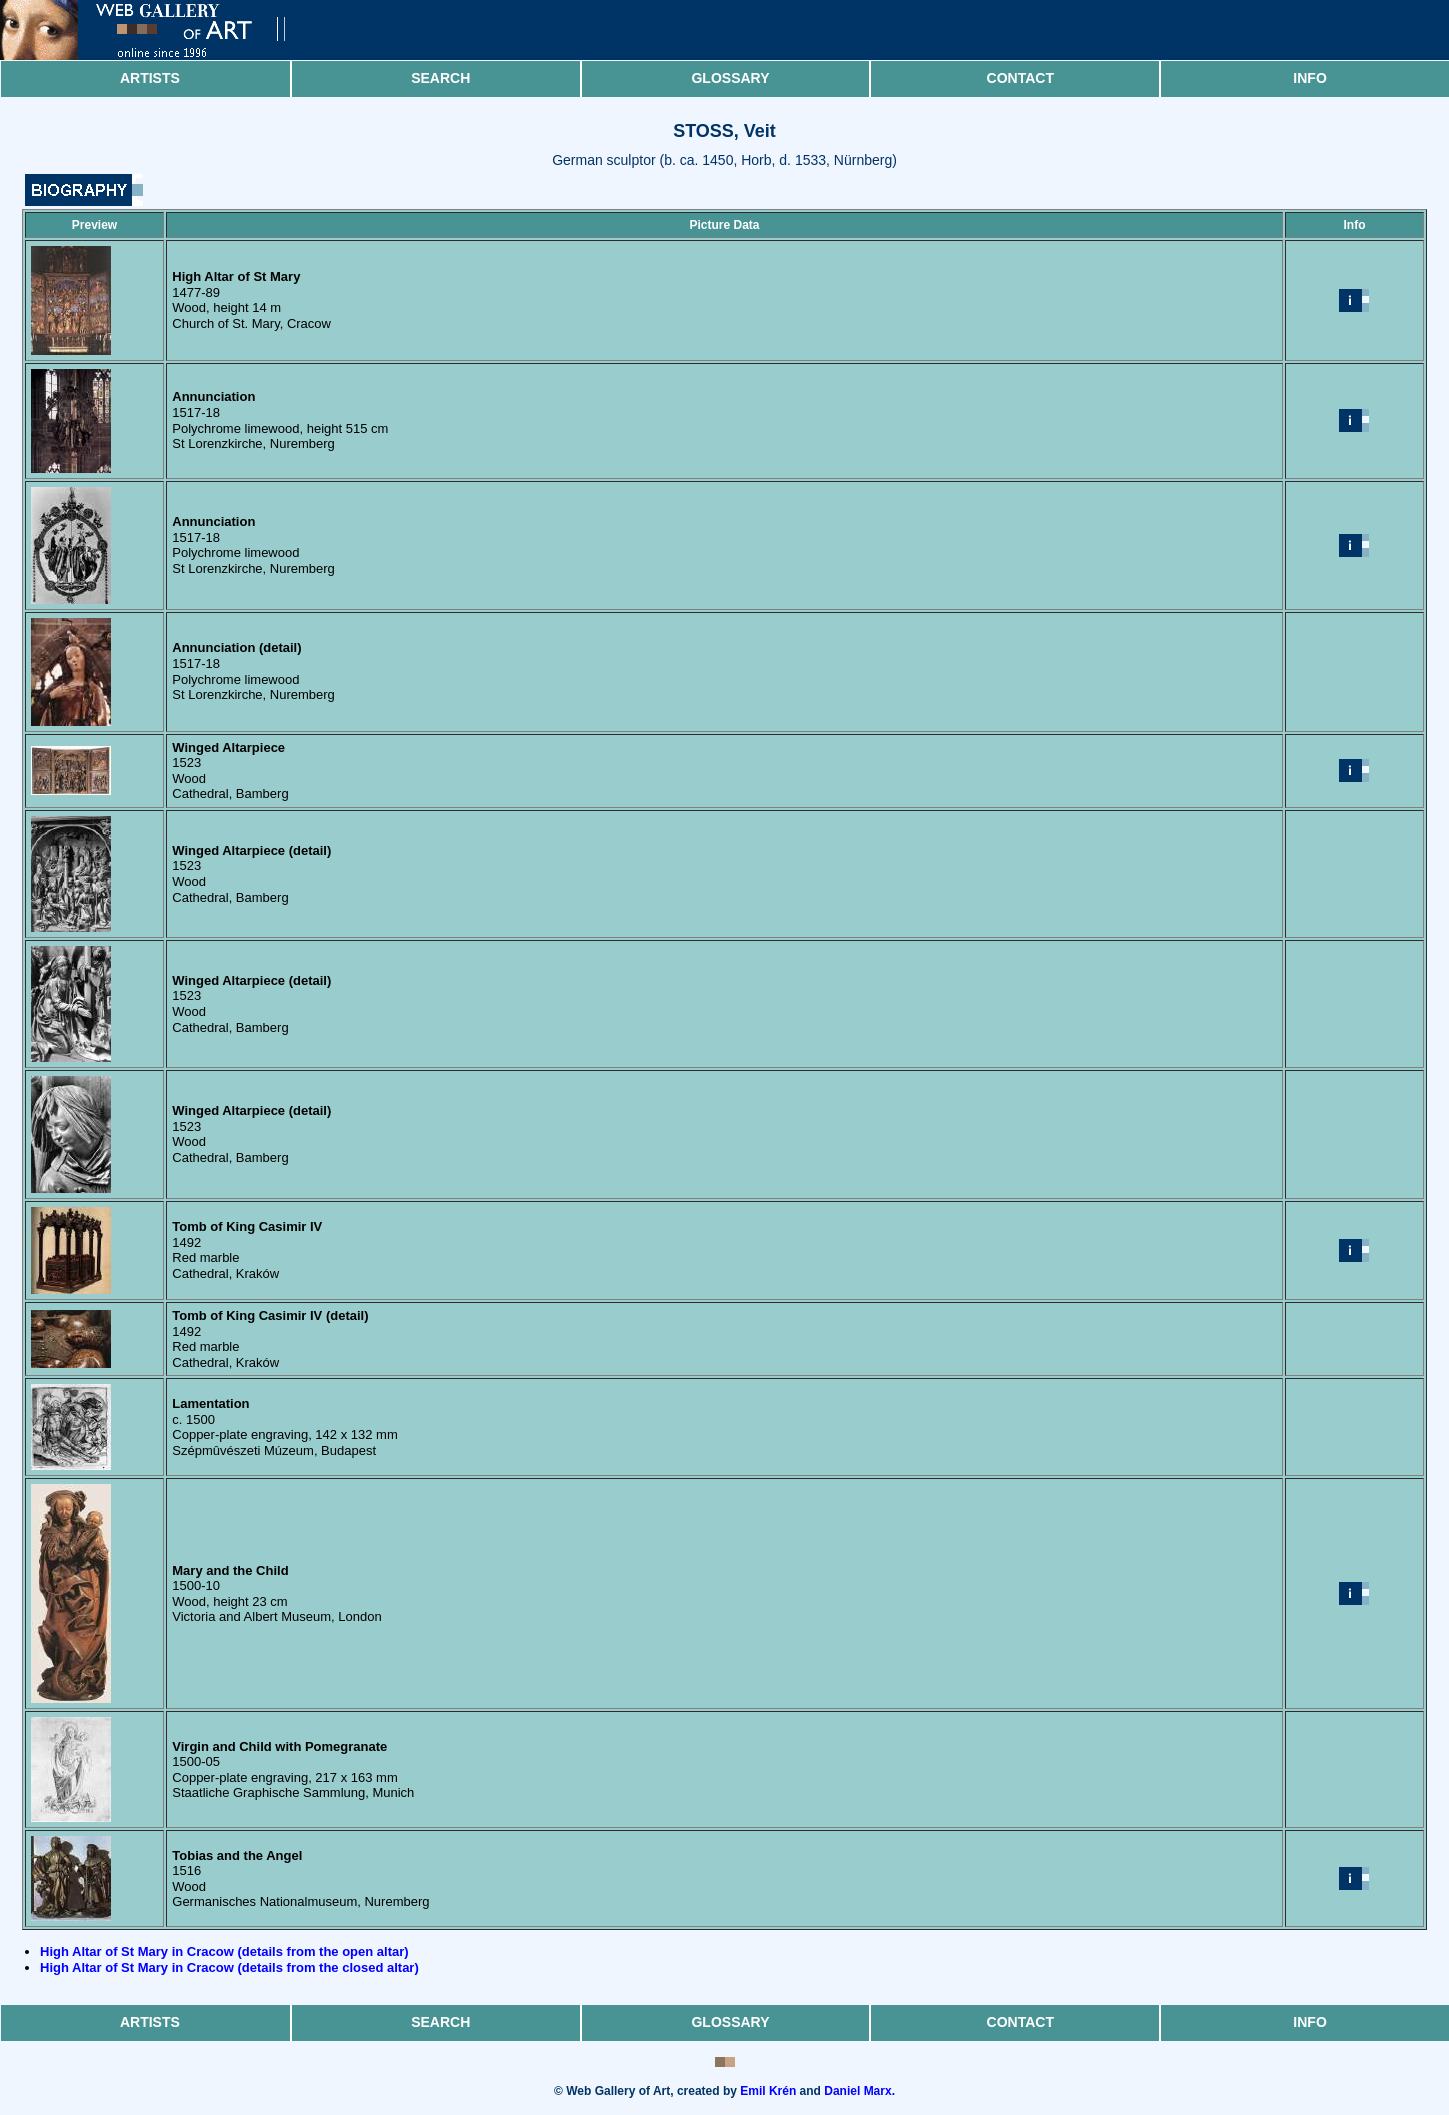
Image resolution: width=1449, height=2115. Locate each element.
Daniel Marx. (859, 2091)
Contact (1020, 78)
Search (440, 78)
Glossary (730, 78)
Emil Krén (768, 2091)
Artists (150, 78)
